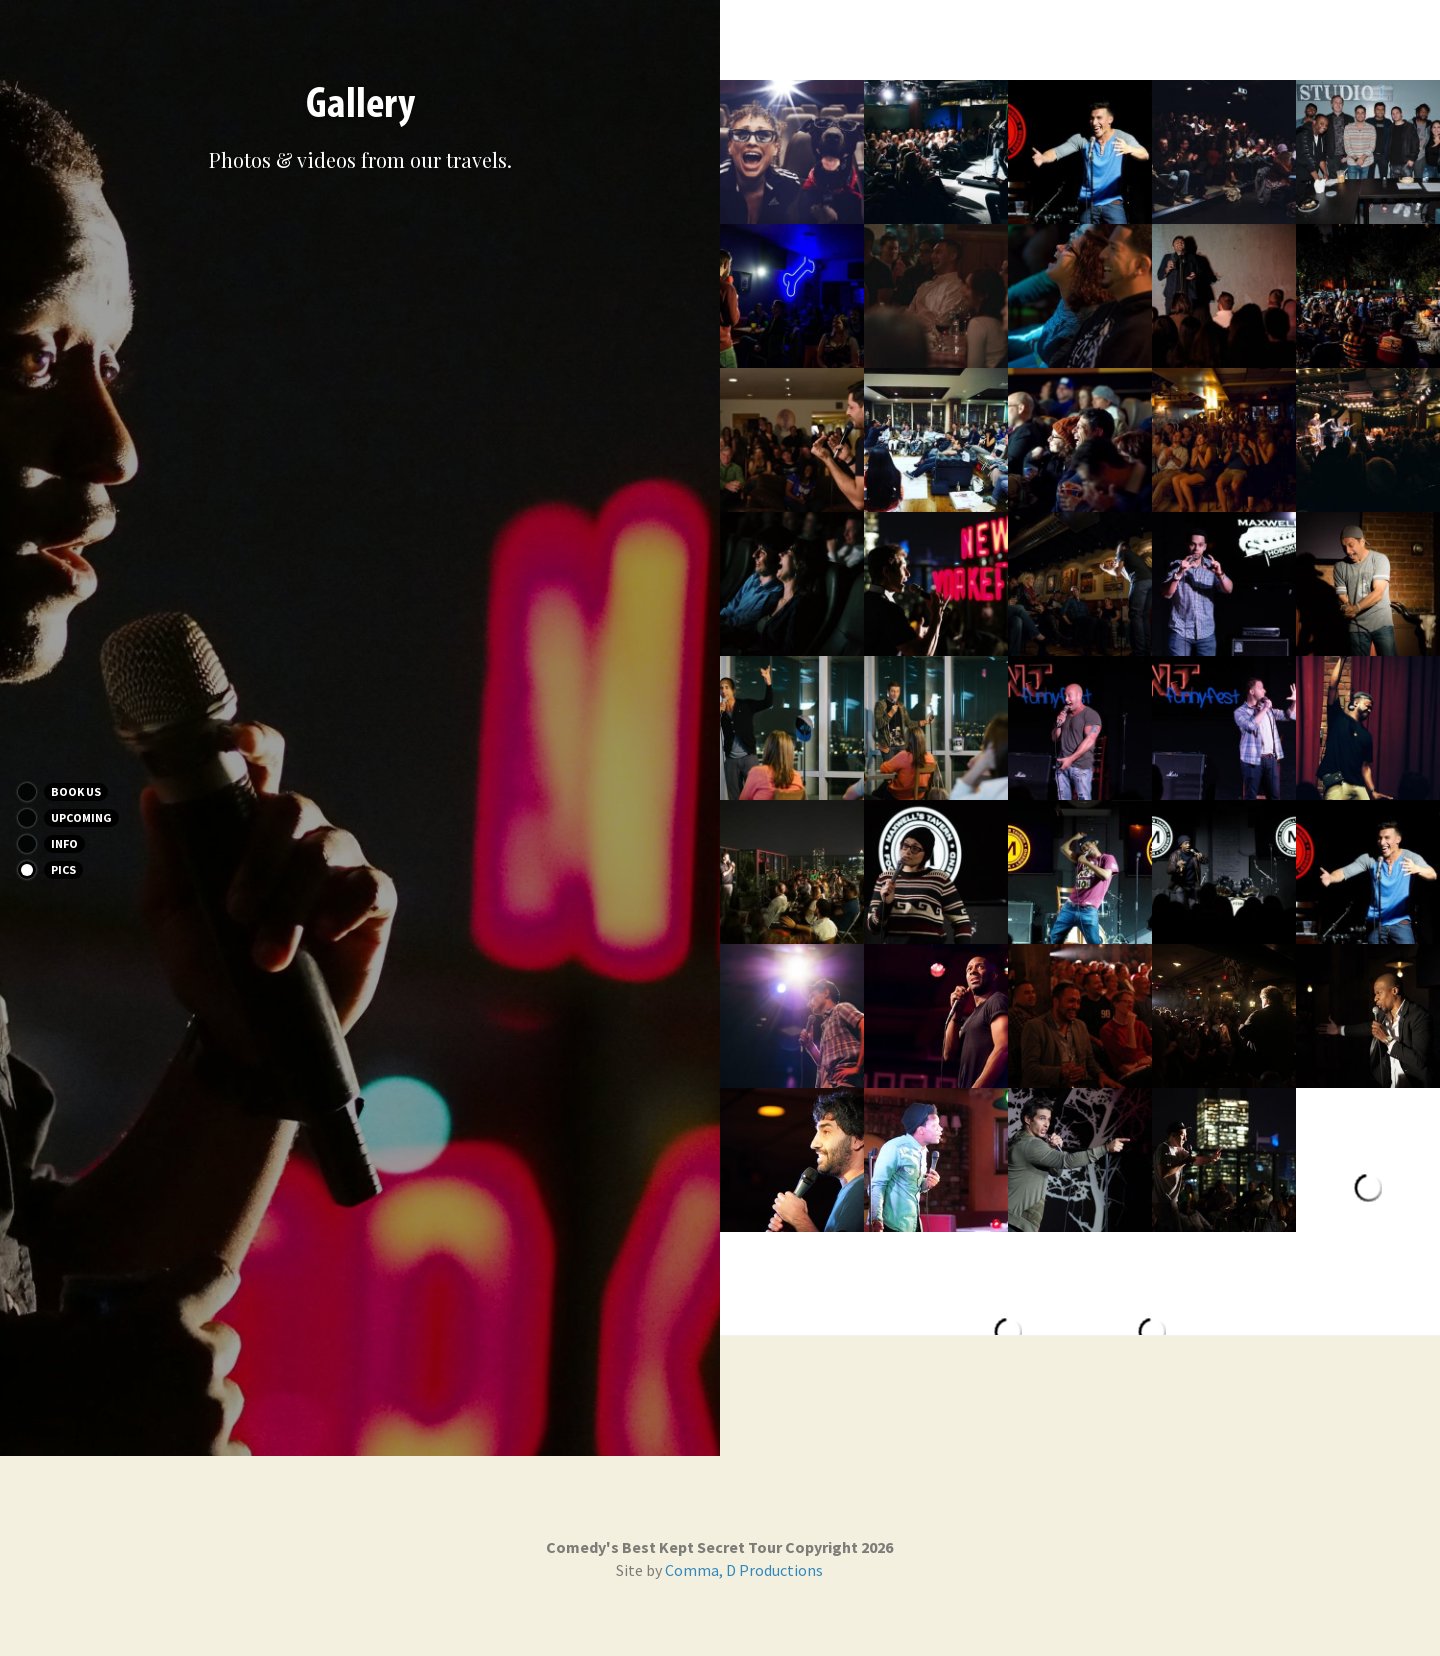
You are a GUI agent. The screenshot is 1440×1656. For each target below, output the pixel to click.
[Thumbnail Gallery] (792, 152)
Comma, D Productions (744, 1570)
